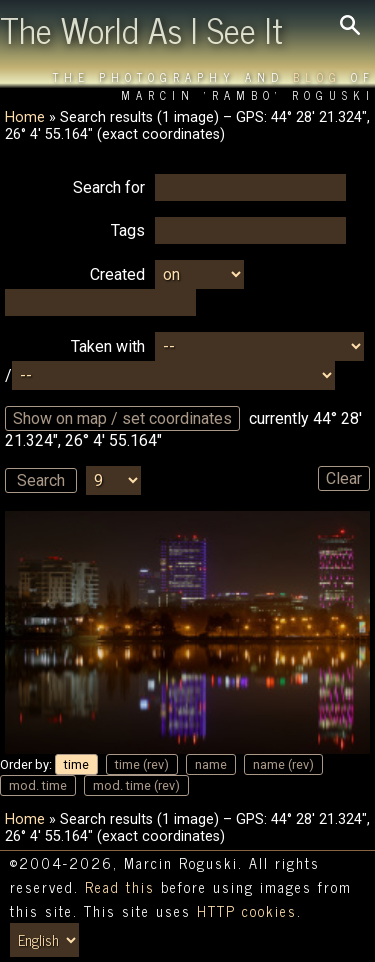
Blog (317, 77)
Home (25, 117)
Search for (109, 187)
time (76, 764)
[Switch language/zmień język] (44, 940)
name (211, 764)
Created (117, 274)
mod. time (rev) (136, 785)
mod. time (38, 785)
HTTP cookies (247, 911)
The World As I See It (141, 29)
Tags (128, 230)
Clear (344, 478)
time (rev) (142, 764)
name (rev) (283, 764)
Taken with (108, 346)
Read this (120, 887)
